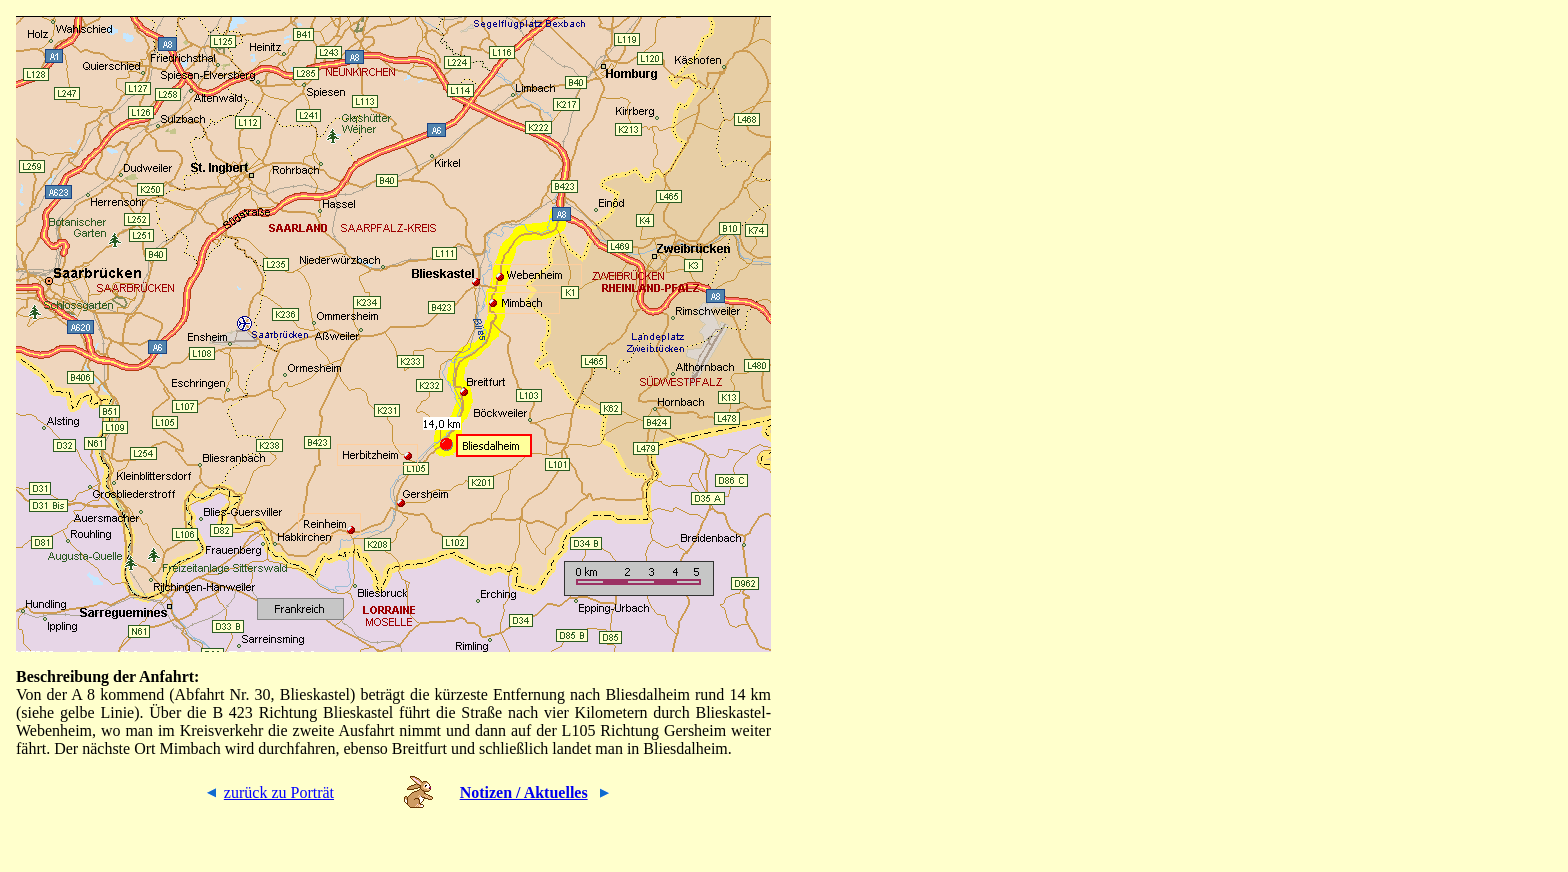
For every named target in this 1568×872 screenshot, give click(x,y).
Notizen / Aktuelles (524, 792)
